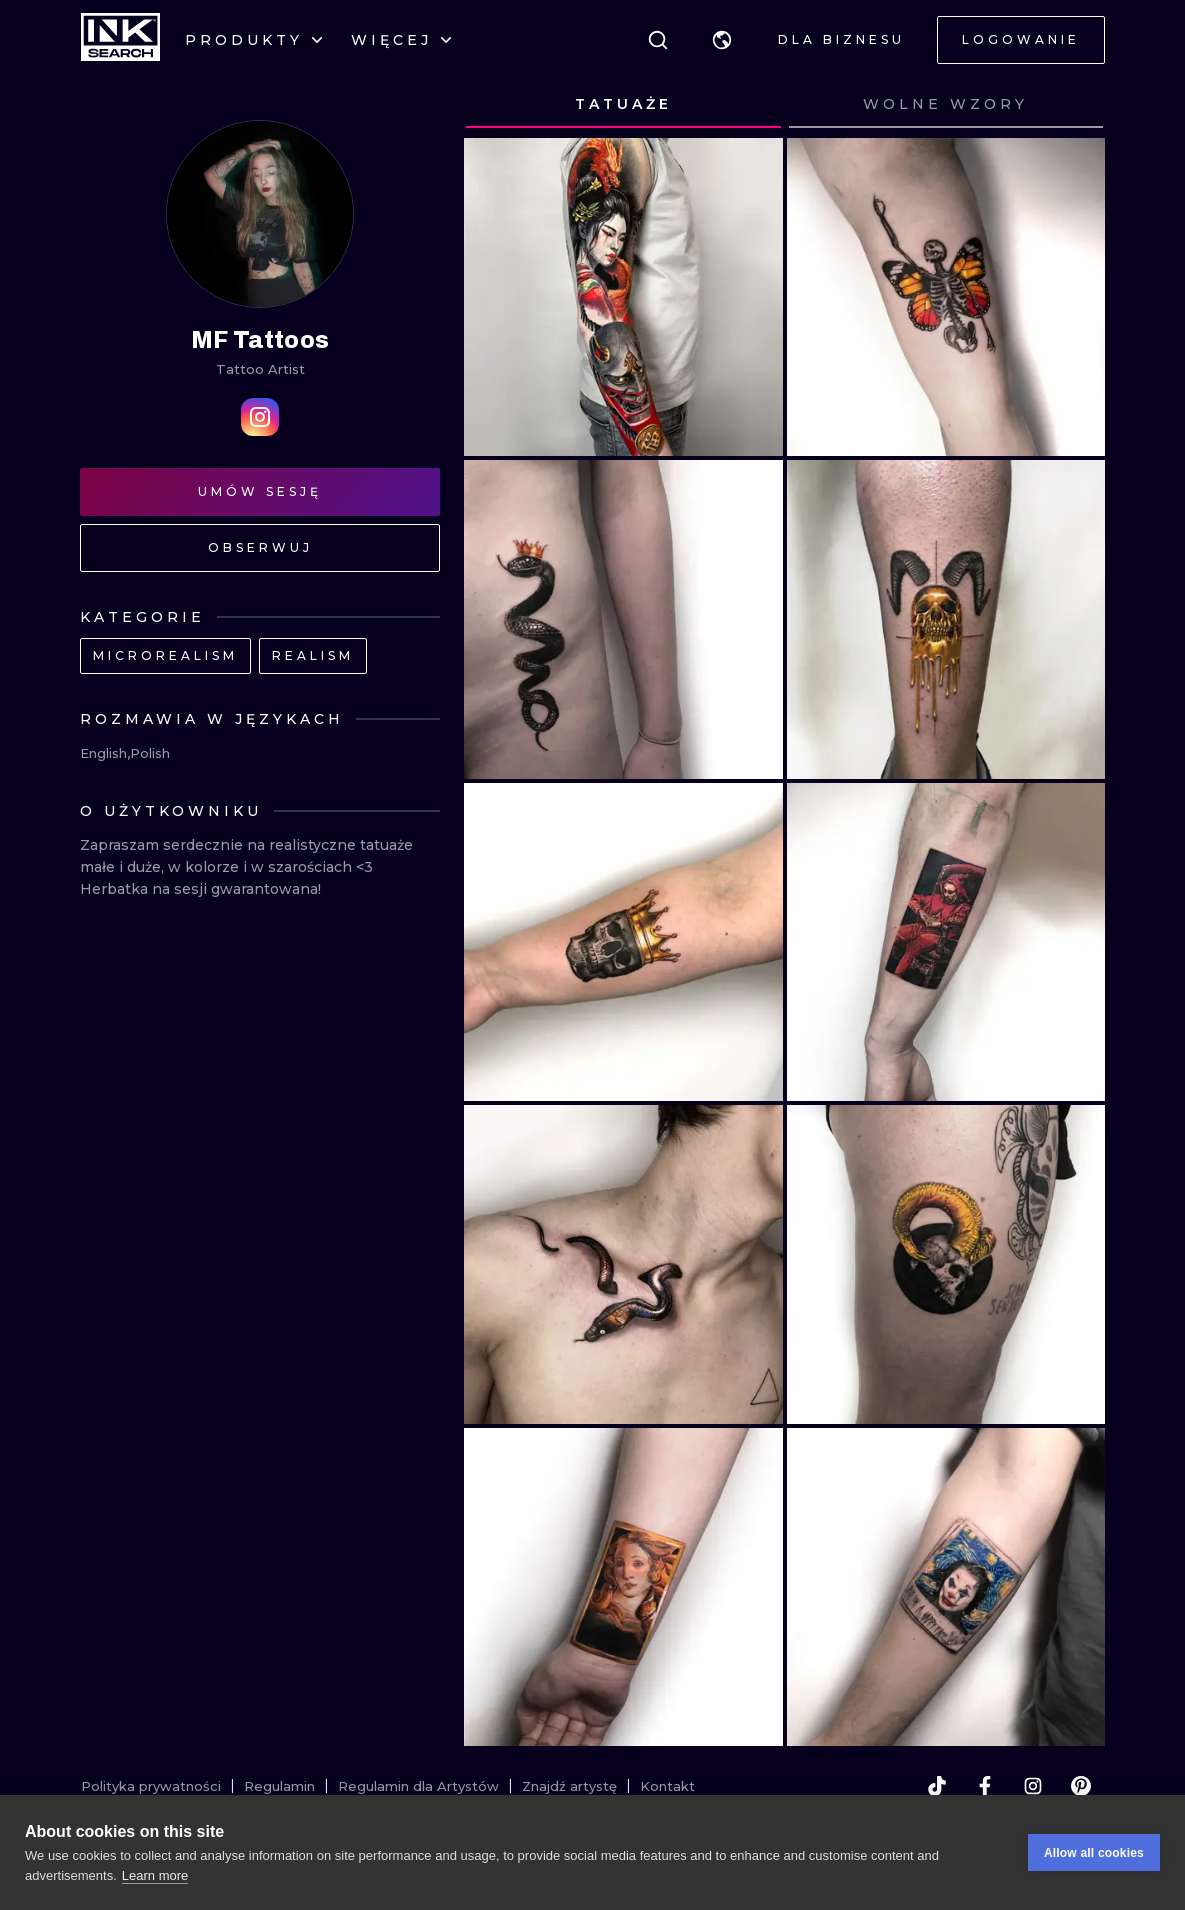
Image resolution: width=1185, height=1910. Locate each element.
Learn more (155, 1876)
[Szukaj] (658, 40)
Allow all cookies (1094, 1854)
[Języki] (722, 40)
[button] (722, 40)
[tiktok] (937, 1786)
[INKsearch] (120, 40)
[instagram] (1033, 1786)
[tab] (623, 105)
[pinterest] (1081, 1786)
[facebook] (985, 1786)
